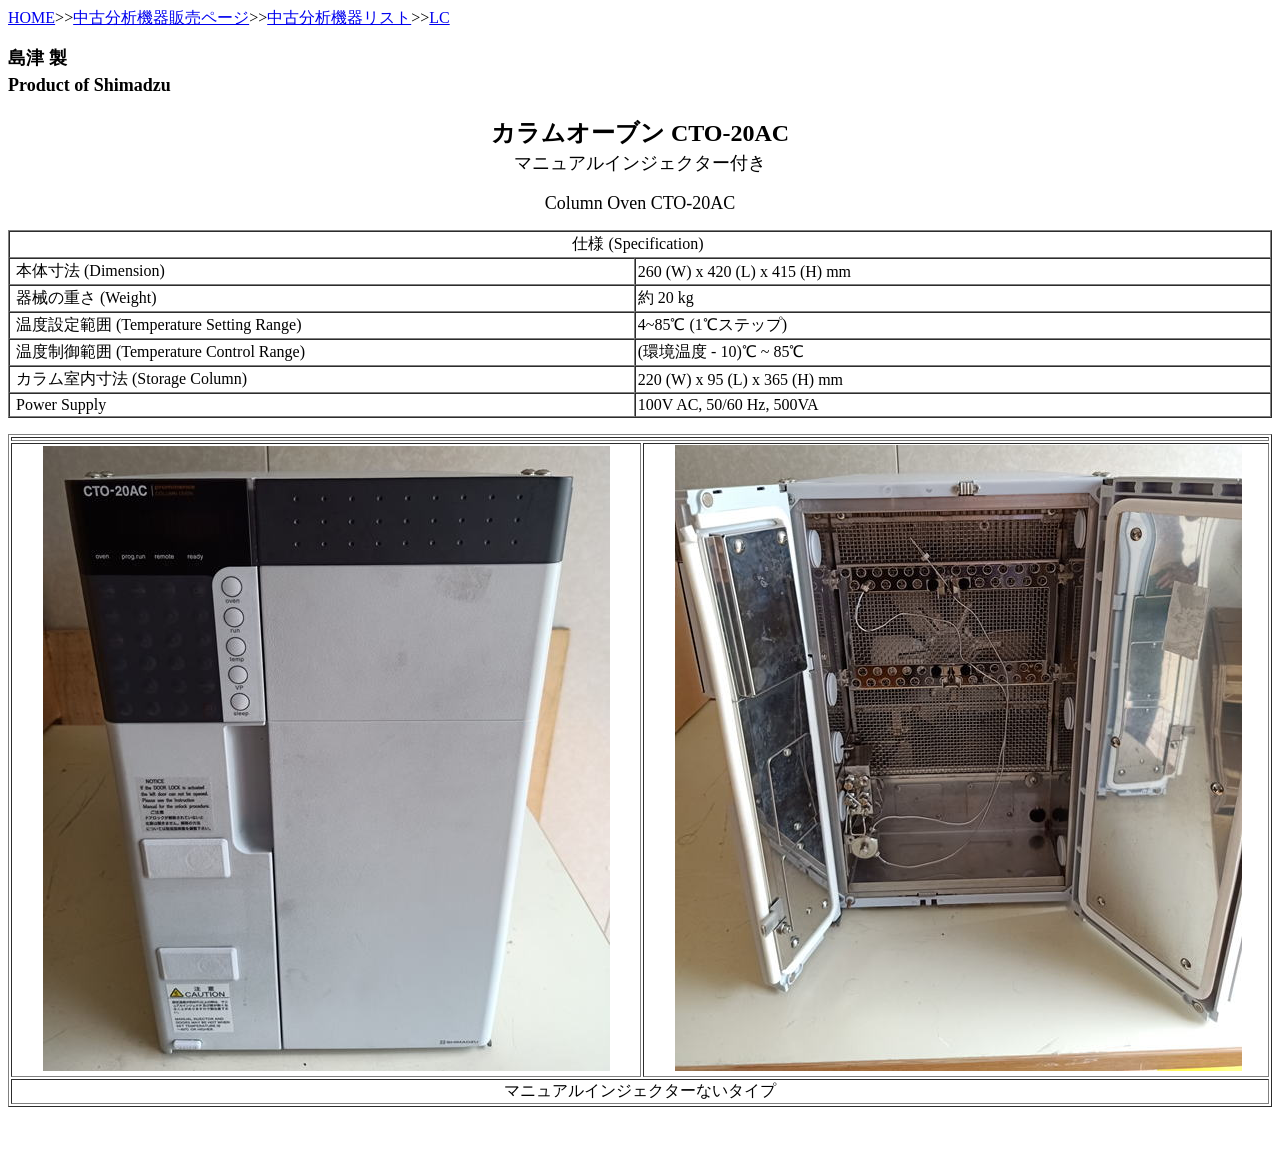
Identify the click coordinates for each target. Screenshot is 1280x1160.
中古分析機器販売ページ (161, 17)
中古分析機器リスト (339, 17)
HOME (31, 17)
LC (439, 17)
